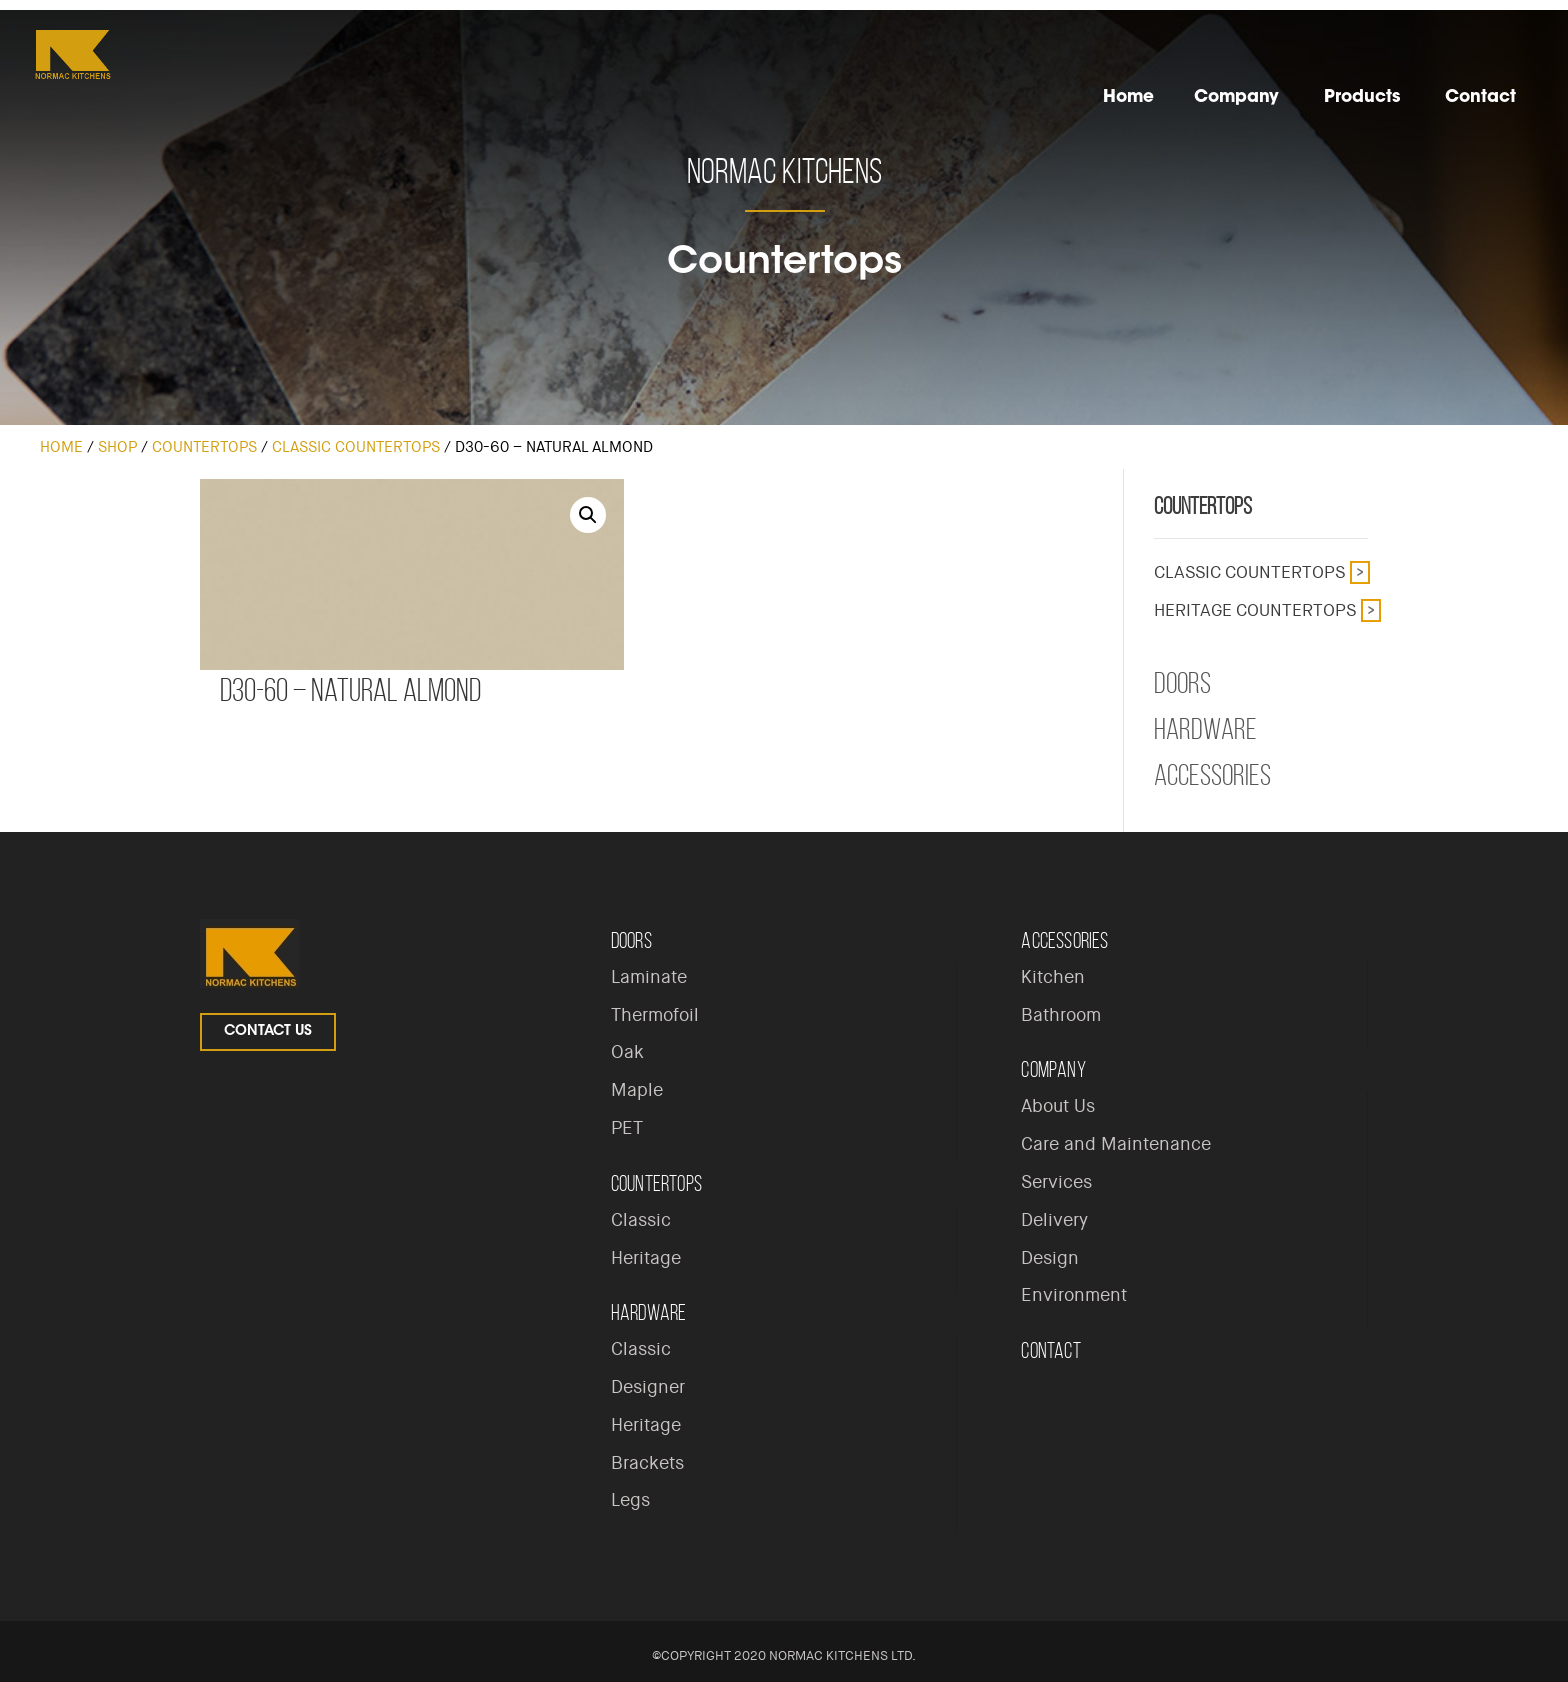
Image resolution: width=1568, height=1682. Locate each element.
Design (1050, 1258)
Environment (1074, 1295)
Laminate (649, 977)
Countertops (204, 447)
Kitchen (1053, 977)
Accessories (1212, 775)
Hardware (1205, 729)
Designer (648, 1387)
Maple (637, 1090)
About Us (1058, 1106)
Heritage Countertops (1255, 610)
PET (627, 1128)
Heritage (646, 1258)
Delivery (1054, 1220)
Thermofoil (655, 1015)
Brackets (647, 1463)
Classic (641, 1220)
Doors (1182, 683)
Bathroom (1061, 1015)
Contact (1050, 1350)
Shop (117, 447)
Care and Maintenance (1116, 1144)
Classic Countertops (356, 447)
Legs (630, 1500)
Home (61, 447)
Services (1056, 1182)
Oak (627, 1052)
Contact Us (268, 1032)
